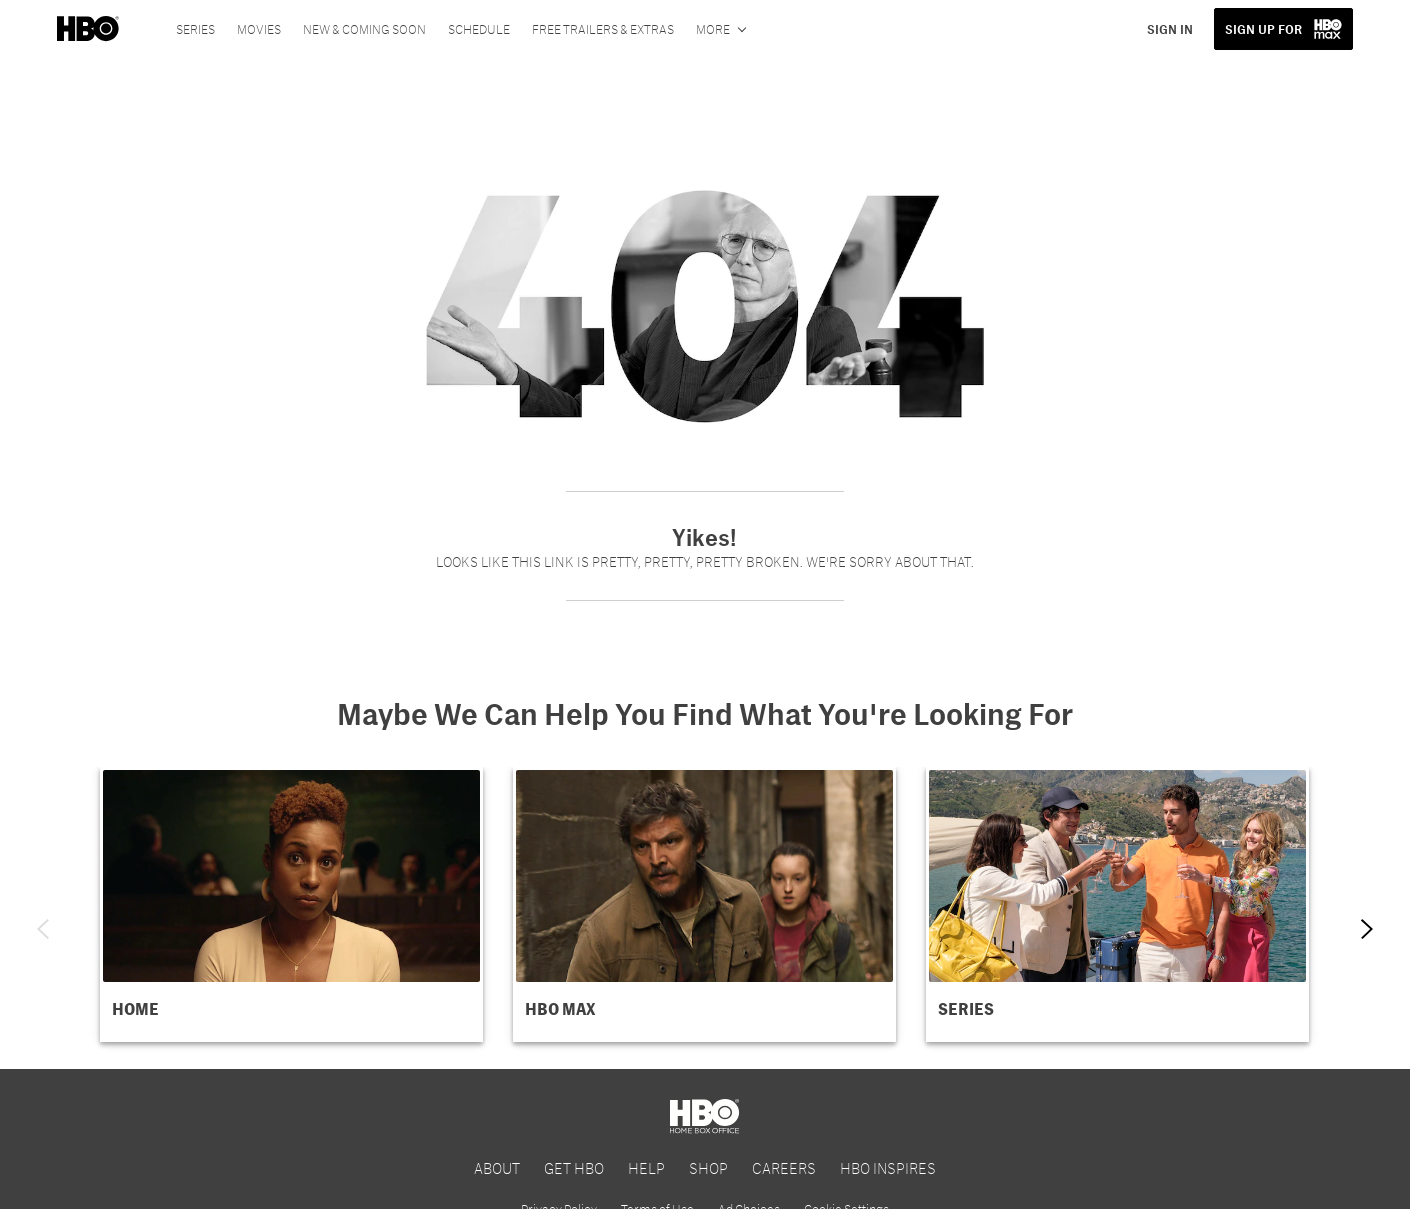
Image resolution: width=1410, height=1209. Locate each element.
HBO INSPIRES (888, 1167)
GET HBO (574, 1167)
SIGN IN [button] (1170, 29)
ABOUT (497, 1167)
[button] (291, 904)
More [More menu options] (713, 29)
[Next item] (1367, 929)
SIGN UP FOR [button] (1263, 29)
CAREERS (784, 1167)
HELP (646, 1167)
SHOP (708, 1167)
